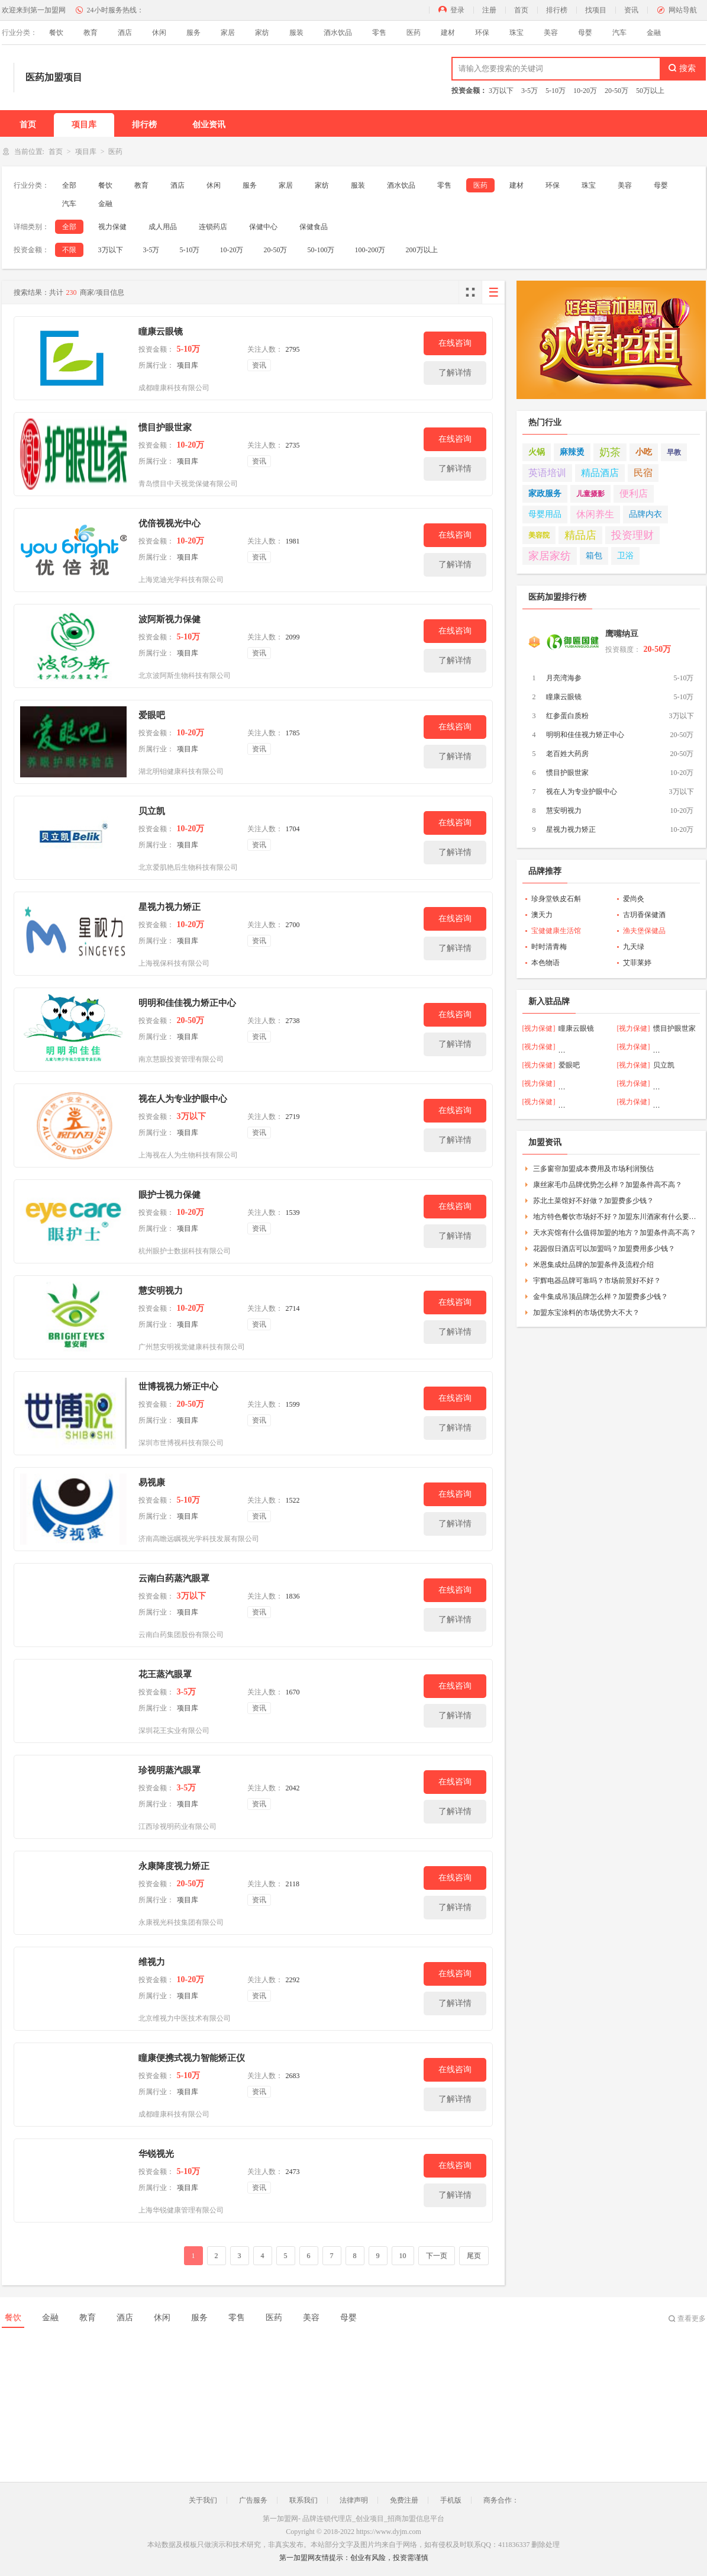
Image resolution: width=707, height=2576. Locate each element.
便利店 (633, 493)
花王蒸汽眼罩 (165, 1674)
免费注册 (404, 2500)
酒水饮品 (338, 32)
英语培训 (547, 473)
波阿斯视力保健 (169, 619)
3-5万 (529, 90)
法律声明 (354, 2500)
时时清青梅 (549, 947)
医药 (413, 32)
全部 (69, 185)
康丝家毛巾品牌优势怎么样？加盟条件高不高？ (607, 1185)
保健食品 (313, 227)
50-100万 (321, 250)
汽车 (619, 32)
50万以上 (650, 90)
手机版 (450, 2500)
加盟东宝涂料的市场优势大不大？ (586, 1312)
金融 (654, 32)
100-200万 (370, 250)
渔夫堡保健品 (644, 931)
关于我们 (203, 2500)
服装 (296, 32)
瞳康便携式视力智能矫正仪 (191, 2058)
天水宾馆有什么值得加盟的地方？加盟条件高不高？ (614, 1232)
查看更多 (691, 2318)
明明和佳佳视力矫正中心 (187, 1003)
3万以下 (501, 90)
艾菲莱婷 (637, 963)
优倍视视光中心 (169, 523)
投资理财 (632, 535)
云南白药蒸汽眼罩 (173, 1578)
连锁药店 (213, 227)
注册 (489, 10)
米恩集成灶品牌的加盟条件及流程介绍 (593, 1264)
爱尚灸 (633, 899)
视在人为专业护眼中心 (182, 1099)
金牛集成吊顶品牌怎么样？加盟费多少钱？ (600, 1296)
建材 (448, 32)
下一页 (436, 2256)
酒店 (125, 32)
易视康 (151, 1482)
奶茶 (610, 452)
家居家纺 (549, 556)
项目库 (84, 124)
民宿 (643, 473)
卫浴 (625, 555)
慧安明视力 (160, 1290)
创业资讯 (208, 124)
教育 (90, 32)
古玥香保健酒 (644, 915)
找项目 (595, 10)
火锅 (536, 452)
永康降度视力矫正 (173, 1866)
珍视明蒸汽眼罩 (169, 1770)
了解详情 (455, 372)
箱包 (594, 555)
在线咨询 (455, 343)
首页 (521, 10)
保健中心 (263, 227)
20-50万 (616, 90)
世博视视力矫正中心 (178, 1386)
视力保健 (112, 227)
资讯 (631, 10)
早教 (674, 452)
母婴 (585, 32)
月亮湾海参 (564, 678)
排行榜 (556, 10)
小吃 (643, 452)
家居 (228, 32)
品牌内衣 (645, 514)
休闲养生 (595, 514)
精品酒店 (600, 473)
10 (402, 2256)
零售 (379, 32)
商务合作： (501, 2500)
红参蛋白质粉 (567, 716)
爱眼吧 (151, 715)
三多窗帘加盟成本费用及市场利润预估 (593, 1169)
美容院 (539, 535)
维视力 (151, 1962)
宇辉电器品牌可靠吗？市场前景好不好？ (597, 1280)
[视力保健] (539, 1028)
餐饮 (56, 32)
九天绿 (633, 947)
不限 (69, 250)
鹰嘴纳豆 (621, 633)
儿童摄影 (590, 494)
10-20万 (585, 90)
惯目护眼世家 (165, 427)
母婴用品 (544, 514)
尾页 (474, 2256)
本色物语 (545, 963)
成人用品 (162, 227)
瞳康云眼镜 (160, 331)
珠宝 (516, 32)
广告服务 (253, 2500)
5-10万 (555, 90)
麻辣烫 (572, 452)
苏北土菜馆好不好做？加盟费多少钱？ (593, 1201)
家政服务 (544, 493)
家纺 (262, 32)
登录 (457, 10)
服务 (193, 32)
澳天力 (542, 915)
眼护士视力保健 (169, 1194)
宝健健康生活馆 (556, 931)
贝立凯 (151, 811)
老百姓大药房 (567, 754)
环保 (482, 32)
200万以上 (422, 250)
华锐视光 (156, 2154)
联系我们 (303, 2500)
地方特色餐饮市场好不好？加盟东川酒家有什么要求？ (615, 1217)
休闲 (159, 32)
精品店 (580, 535)
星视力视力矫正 (169, 907)
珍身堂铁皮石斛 (556, 899)
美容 (551, 32)
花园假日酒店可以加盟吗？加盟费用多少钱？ (604, 1248)
